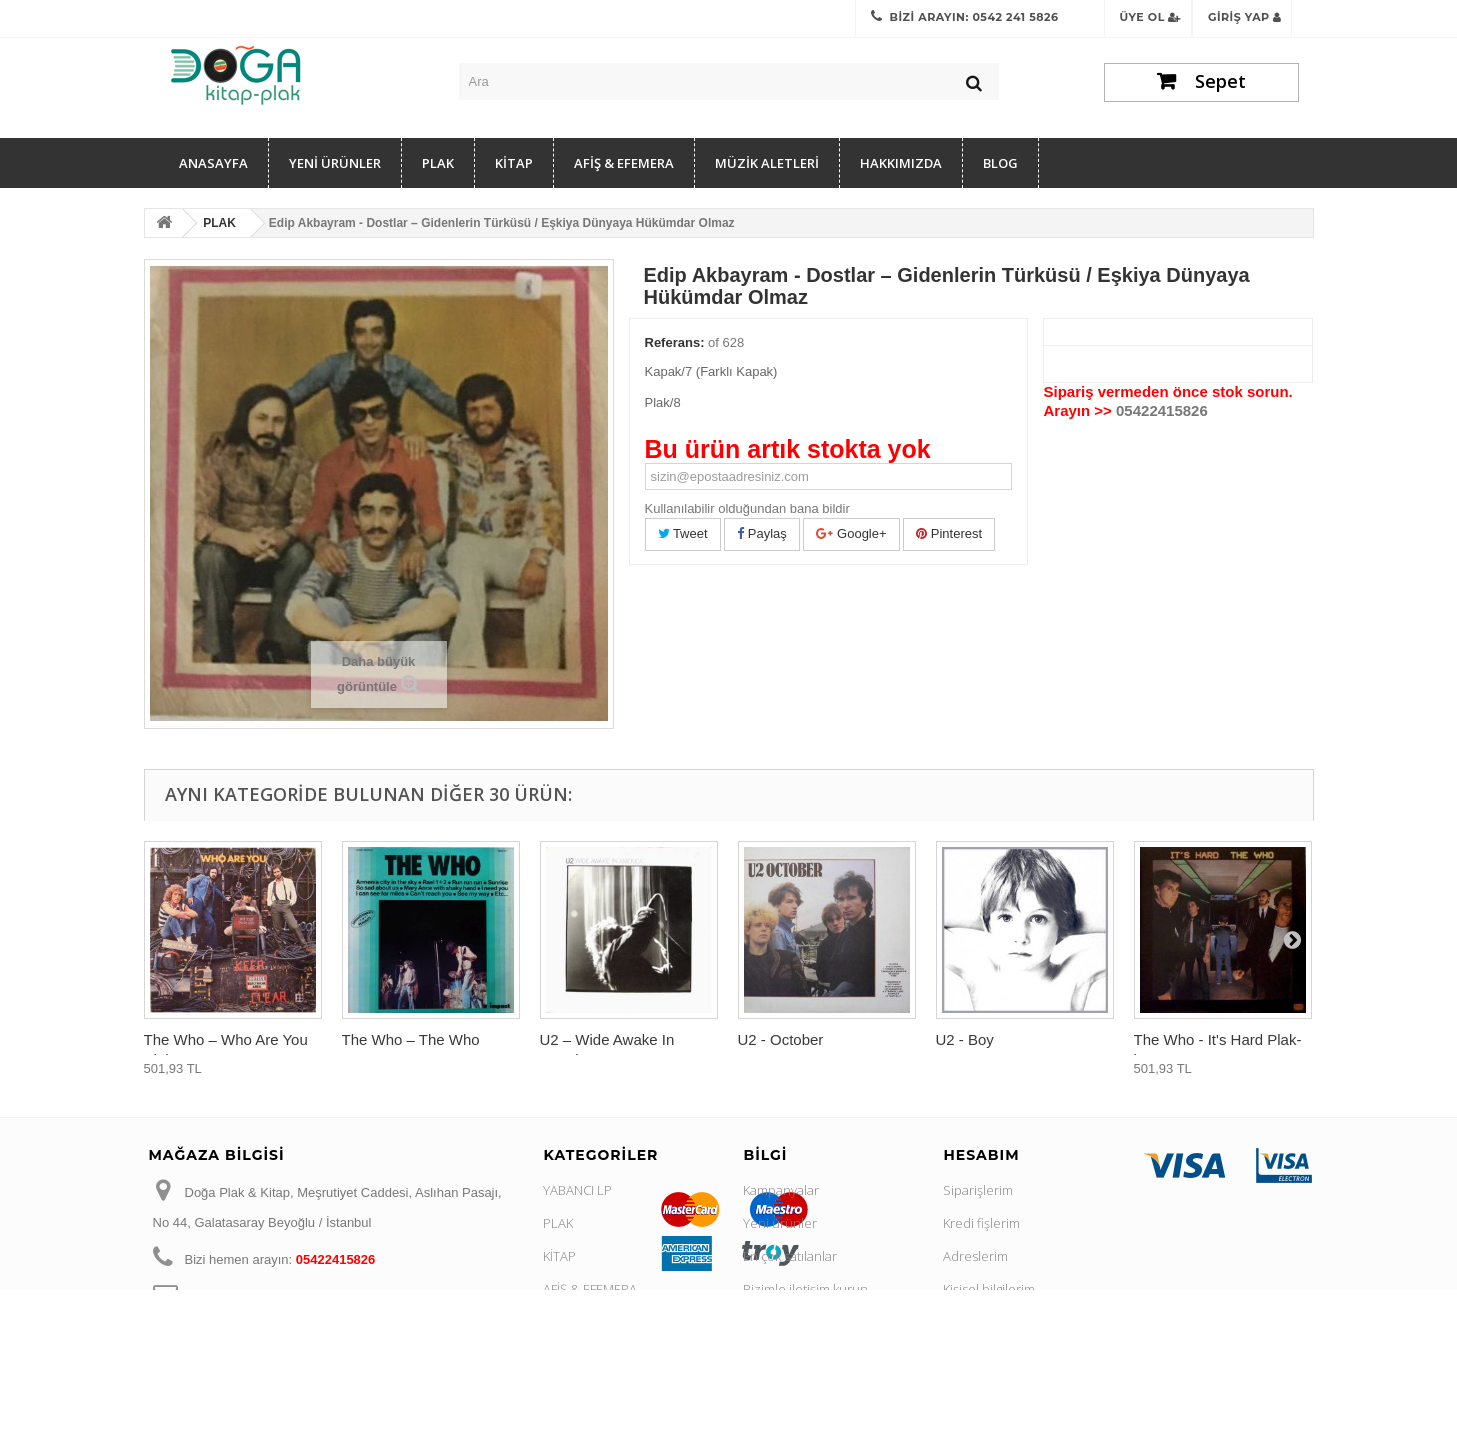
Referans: (675, 342)
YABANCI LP (577, 1190)
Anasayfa (213, 163)
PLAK (438, 163)
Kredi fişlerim (981, 1223)
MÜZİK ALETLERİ (767, 163)
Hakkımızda (901, 163)
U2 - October (781, 1039)
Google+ (851, 533)
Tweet (683, 533)
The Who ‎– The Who (411, 1039)
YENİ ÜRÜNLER (335, 163)
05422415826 (1162, 410)
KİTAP (514, 163)
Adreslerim (975, 1256)
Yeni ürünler (780, 1223)
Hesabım (981, 1155)
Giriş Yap (1245, 17)
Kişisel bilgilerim (989, 1289)
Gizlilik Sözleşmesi (797, 1322)
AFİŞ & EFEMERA (624, 163)
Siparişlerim (978, 1190)
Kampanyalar (781, 1190)
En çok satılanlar (790, 1256)
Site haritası (777, 1421)
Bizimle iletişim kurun (805, 1289)
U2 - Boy (965, 1039)
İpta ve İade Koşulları (803, 1355)
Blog (1000, 163)
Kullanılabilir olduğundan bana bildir (747, 508)
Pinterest (949, 533)
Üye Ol (1151, 17)
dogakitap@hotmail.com (316, 1296)
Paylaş (762, 533)
